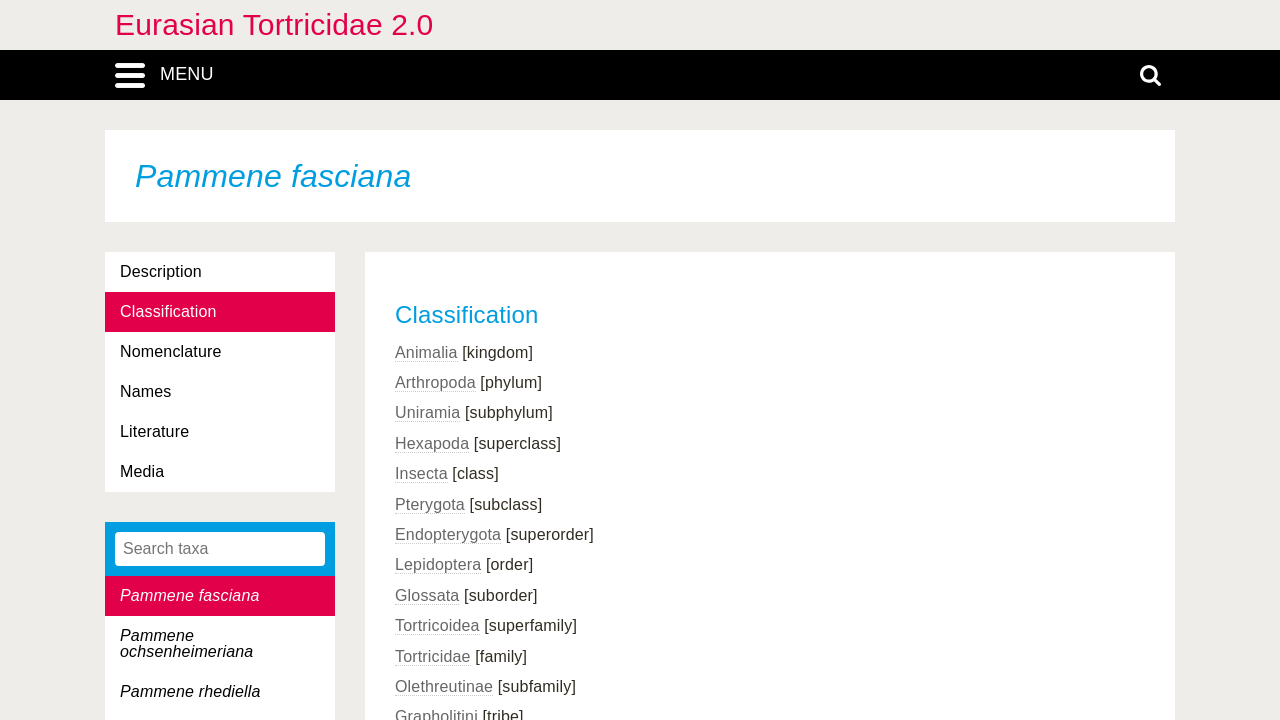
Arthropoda (435, 382)
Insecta (421, 473)
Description (161, 271)
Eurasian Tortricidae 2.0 (274, 24)
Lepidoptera (438, 564)
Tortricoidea (437, 625)
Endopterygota (448, 534)
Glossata (427, 595)
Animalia (426, 352)
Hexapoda (432, 443)
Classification (168, 311)
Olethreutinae (444, 686)
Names (145, 391)
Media (142, 471)
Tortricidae (433, 656)
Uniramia (427, 412)
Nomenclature (171, 351)
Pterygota (430, 504)
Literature (154, 431)
